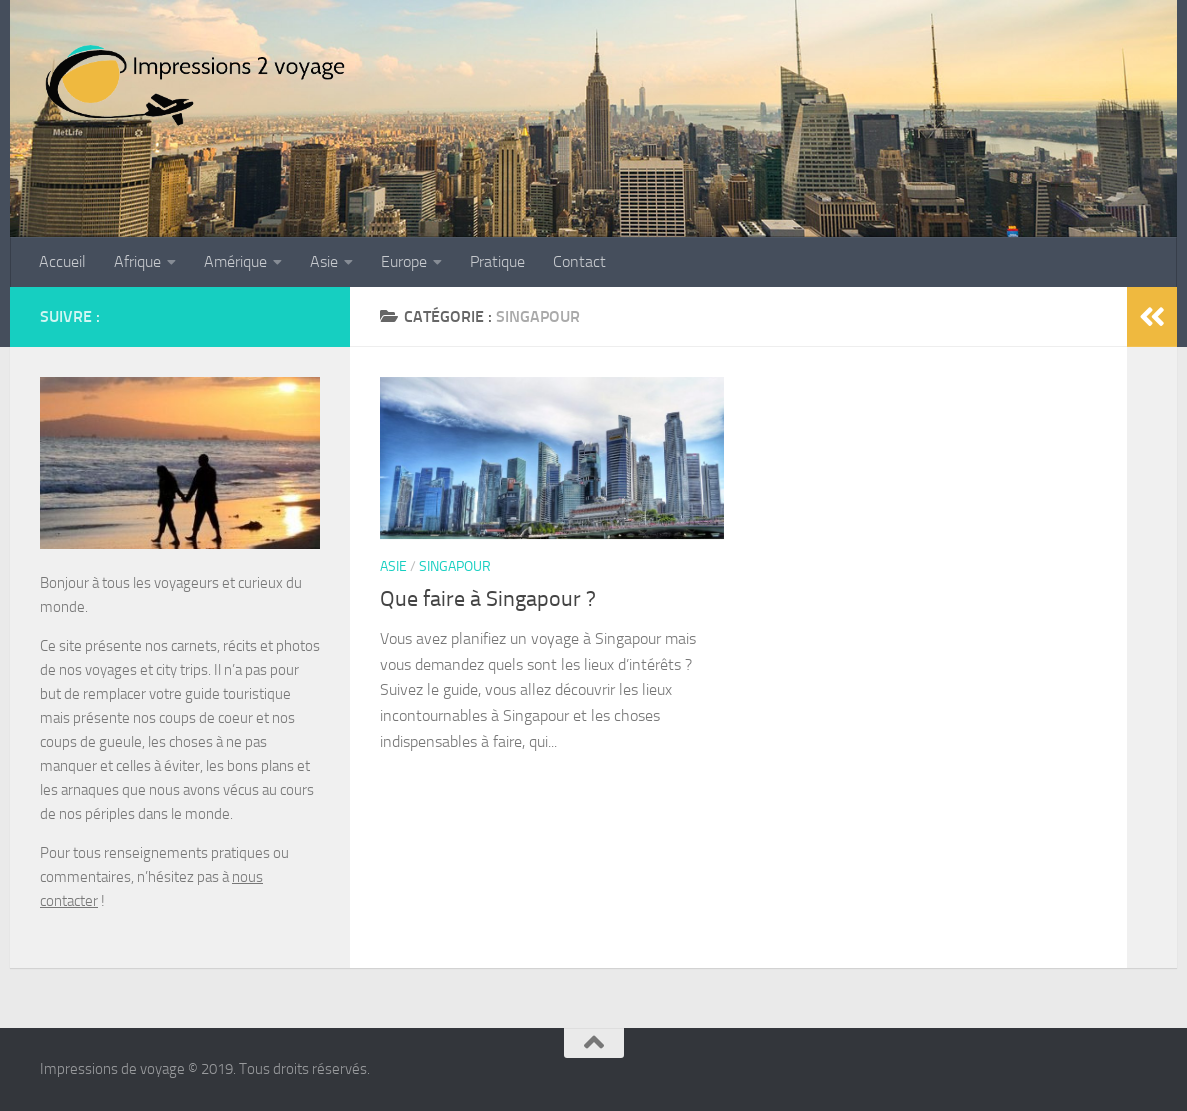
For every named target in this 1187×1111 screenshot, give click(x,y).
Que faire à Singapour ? (488, 599)
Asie (324, 261)
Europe (404, 261)
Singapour (455, 566)
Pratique (497, 261)
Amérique (235, 261)
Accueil (62, 261)
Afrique (137, 261)
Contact (579, 261)
